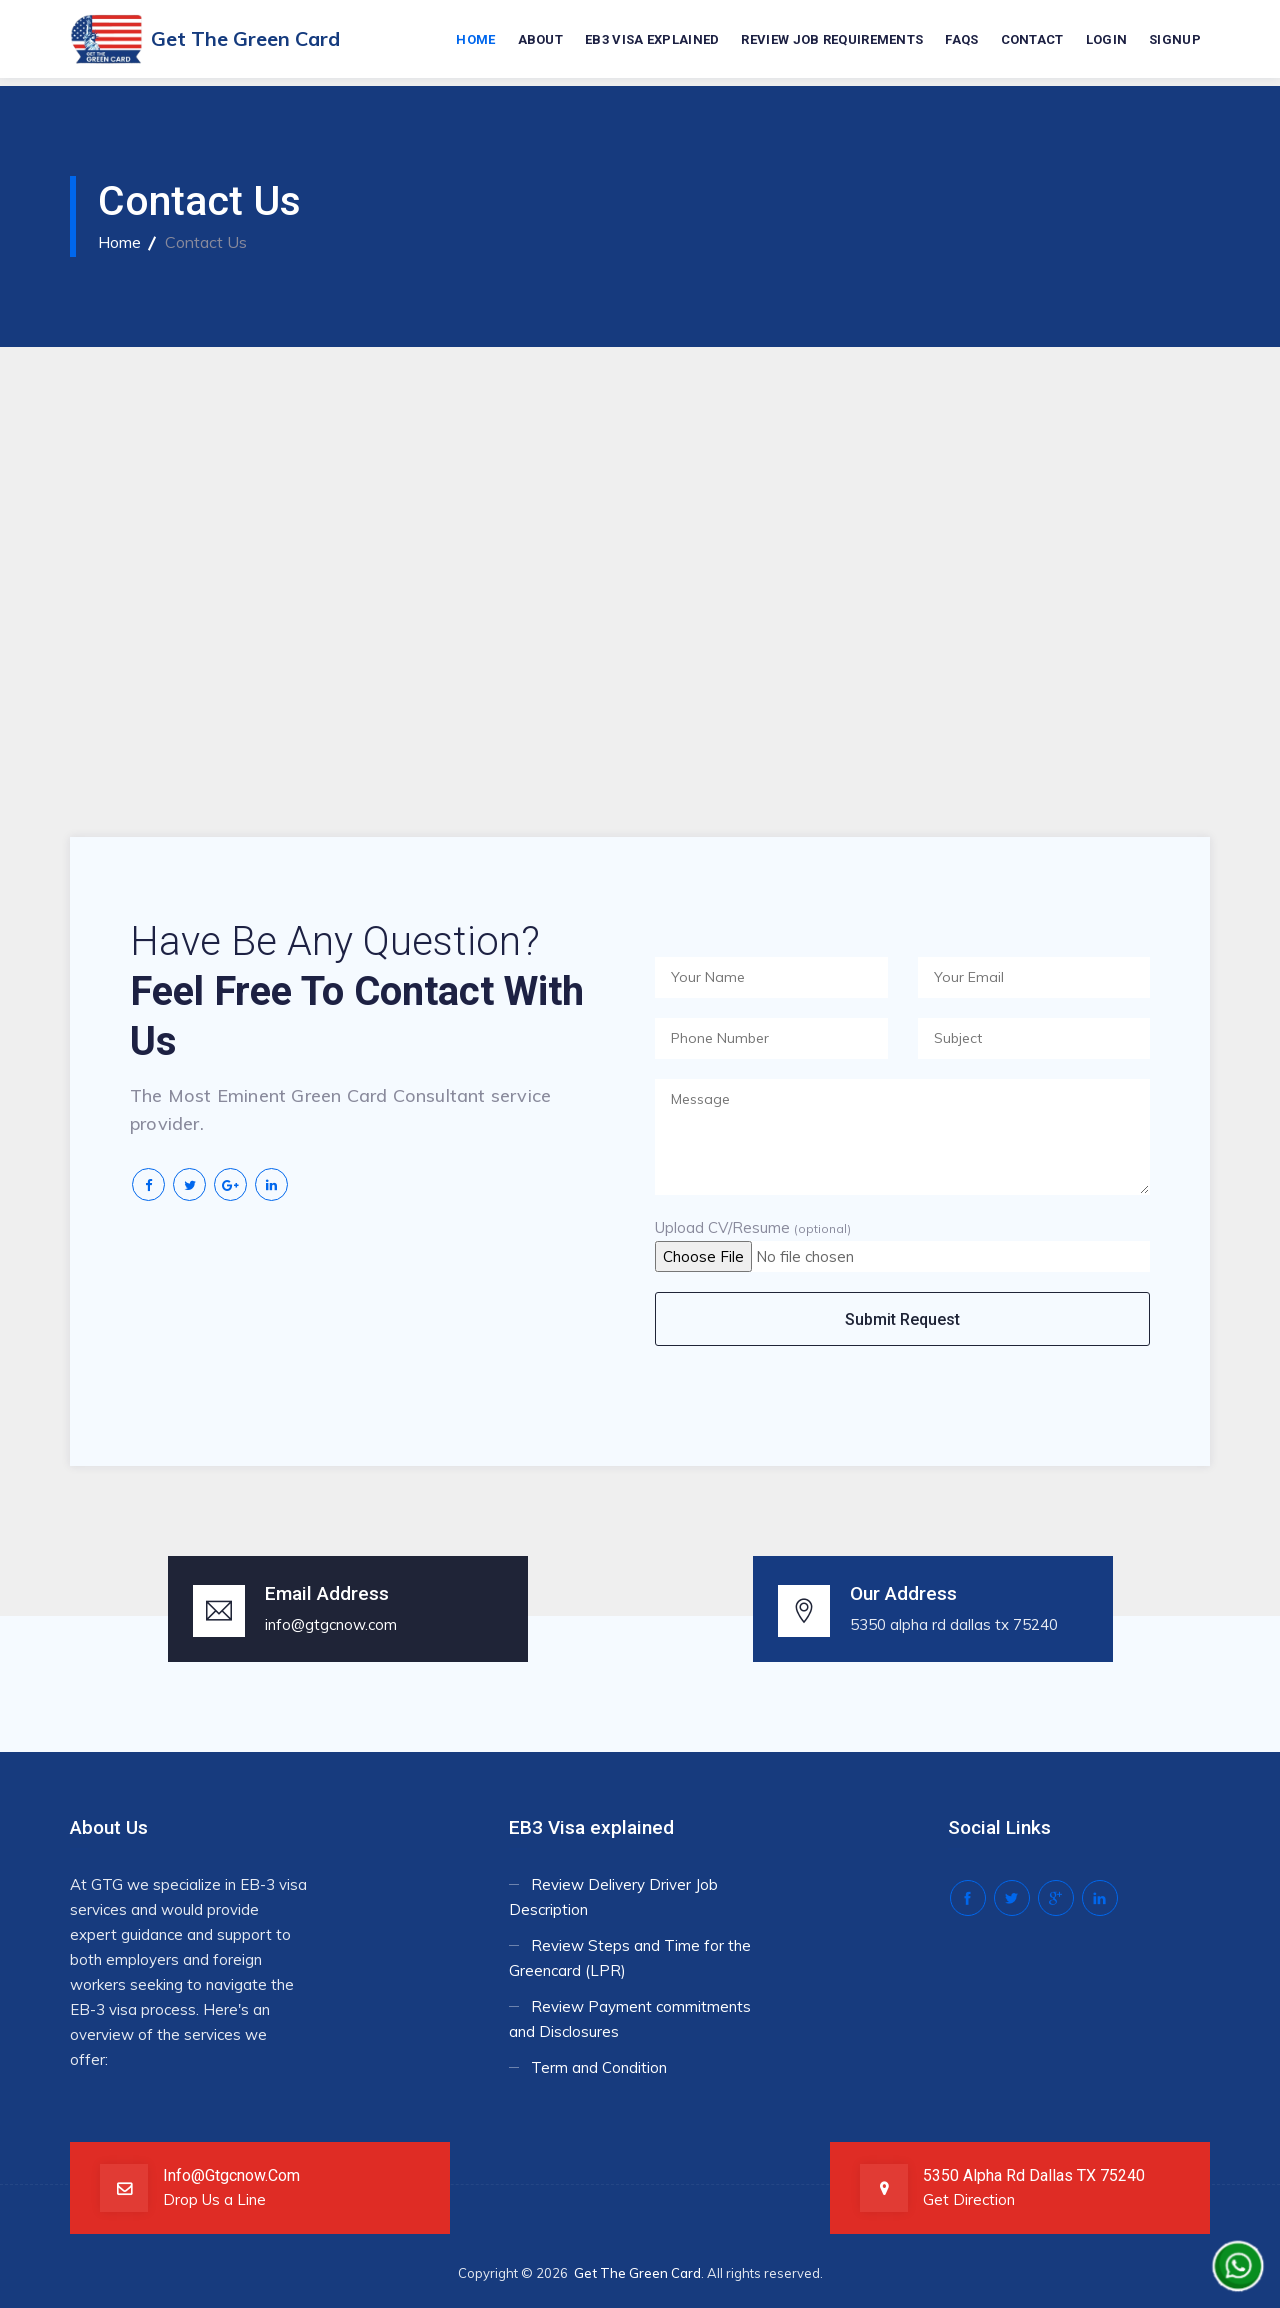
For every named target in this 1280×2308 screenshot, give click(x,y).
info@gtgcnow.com (331, 1624)
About (541, 40)
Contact (1032, 40)
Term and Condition (599, 2067)
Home (475, 40)
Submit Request (902, 1319)
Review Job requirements (832, 40)
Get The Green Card (637, 2273)
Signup (1175, 40)
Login (1107, 40)
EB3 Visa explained (652, 40)
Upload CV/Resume (753, 1227)
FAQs (961, 40)
